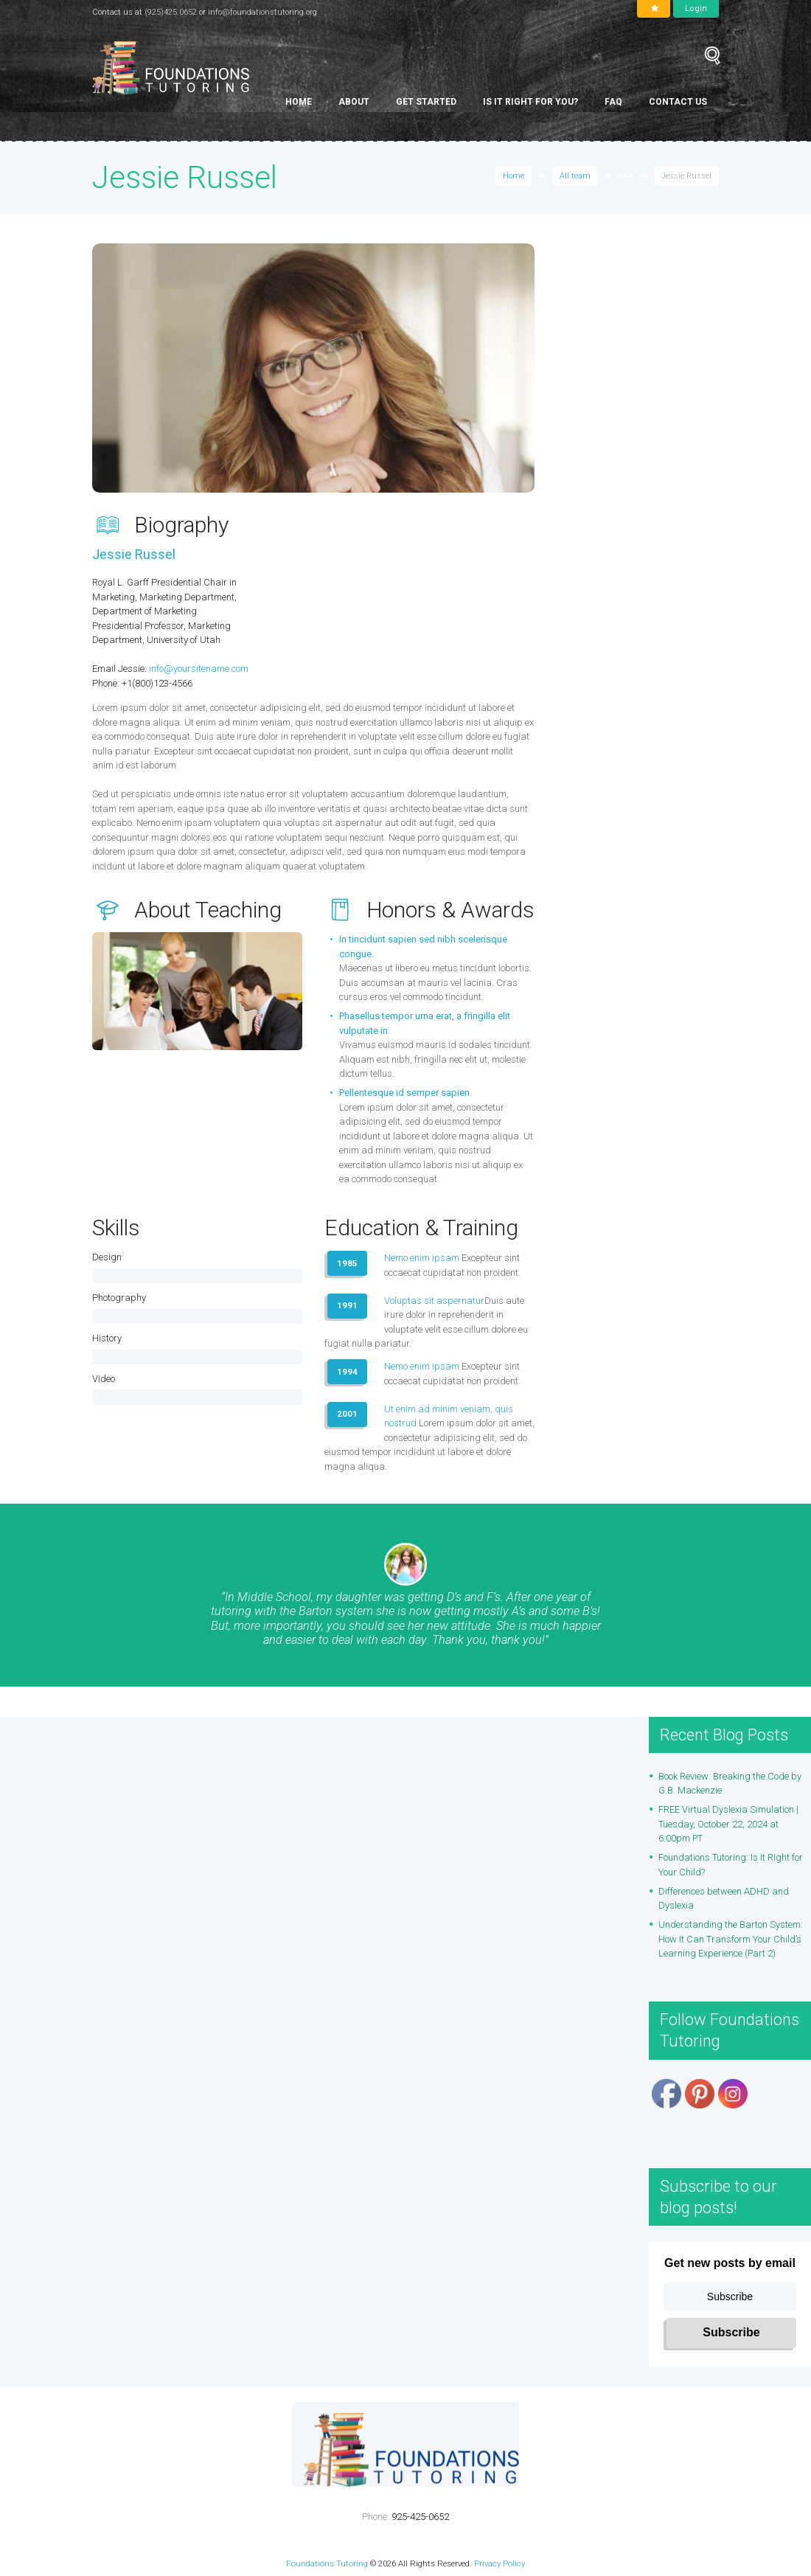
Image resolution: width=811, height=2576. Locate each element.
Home (298, 102)
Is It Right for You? (530, 102)
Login (696, 8)
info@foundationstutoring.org (262, 12)
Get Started (426, 102)
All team (575, 176)
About (353, 102)
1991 (347, 1305)
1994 (347, 1372)
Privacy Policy (499, 2563)
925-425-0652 (420, 2516)
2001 (347, 1414)
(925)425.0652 (171, 12)
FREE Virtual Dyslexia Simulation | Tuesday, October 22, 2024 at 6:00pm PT (728, 1824)
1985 (347, 1263)
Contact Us (678, 102)
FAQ (613, 102)
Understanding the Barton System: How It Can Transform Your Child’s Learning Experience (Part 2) (730, 1939)
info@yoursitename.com (198, 668)
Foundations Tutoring (327, 2563)
